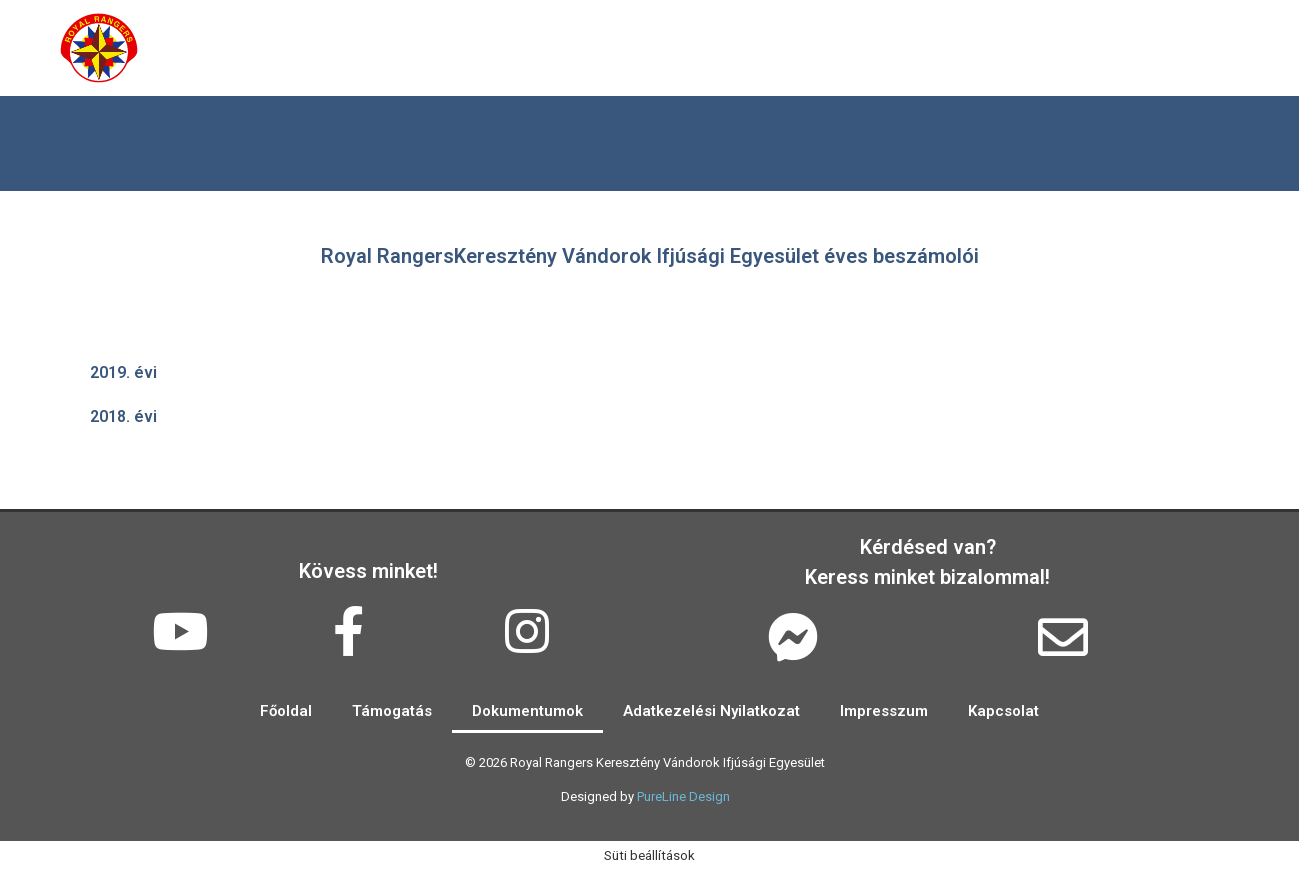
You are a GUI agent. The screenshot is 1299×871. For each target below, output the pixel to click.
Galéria (468, 48)
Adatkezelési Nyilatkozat (711, 711)
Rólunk (343, 48)
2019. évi (123, 372)
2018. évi (123, 416)
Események (615, 48)
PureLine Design (683, 796)
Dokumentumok (527, 711)
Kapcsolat (938, 48)
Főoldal (218, 48)
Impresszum (884, 711)
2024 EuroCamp (1117, 48)
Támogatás (781, 48)
